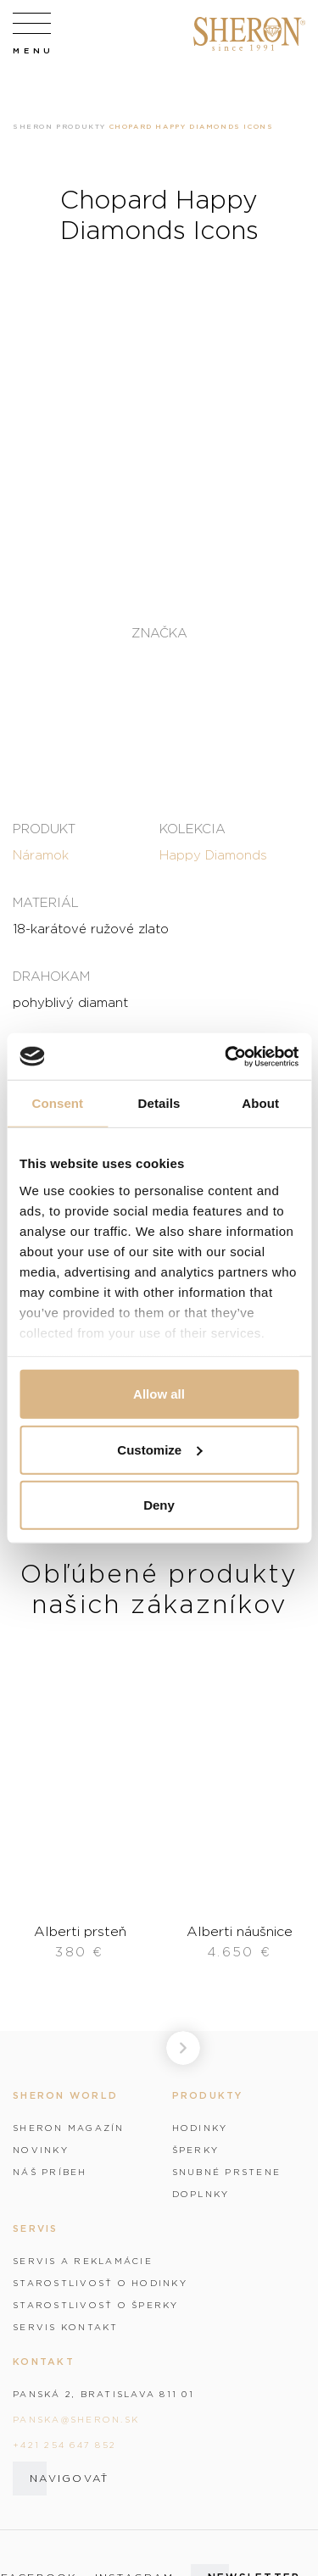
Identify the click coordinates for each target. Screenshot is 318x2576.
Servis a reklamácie (83, 2261)
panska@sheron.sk (76, 2419)
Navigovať (69, 2478)
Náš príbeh (50, 2172)
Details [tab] (159, 1103)
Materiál (46, 902)
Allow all (159, 1394)
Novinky (41, 2150)
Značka (159, 632)
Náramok (41, 854)
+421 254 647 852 (64, 2445)
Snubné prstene (227, 2172)
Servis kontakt (66, 2327)
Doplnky (201, 2194)
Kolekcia (192, 828)
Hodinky (200, 2128)
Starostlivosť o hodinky (100, 2283)
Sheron (33, 126)
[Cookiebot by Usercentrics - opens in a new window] (226, 1056)
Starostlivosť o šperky (96, 2305)
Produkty (81, 126)
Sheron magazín (69, 2128)
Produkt (44, 828)
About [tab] (260, 1103)
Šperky (196, 2150)
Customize (159, 1449)
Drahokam (51, 975)
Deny (159, 1505)
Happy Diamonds (213, 854)
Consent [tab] (57, 1103)
